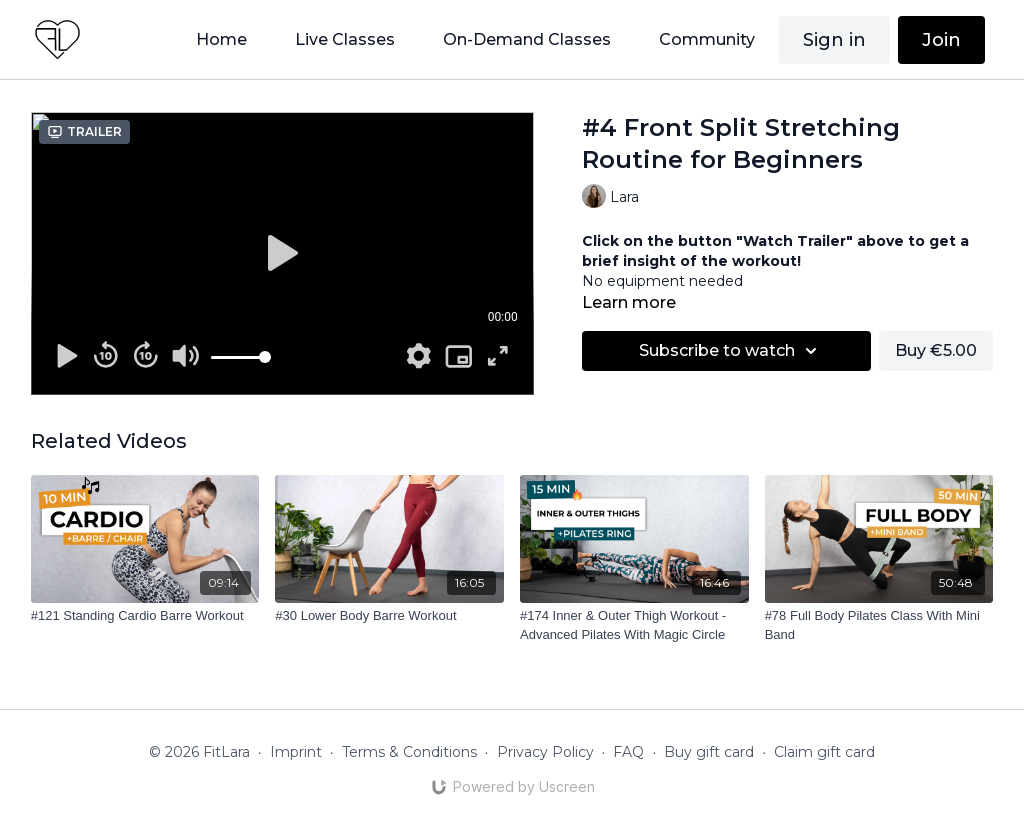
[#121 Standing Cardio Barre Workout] (145, 616)
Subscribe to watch (731, 351)
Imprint (296, 752)
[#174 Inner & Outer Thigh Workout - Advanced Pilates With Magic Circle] (634, 625)
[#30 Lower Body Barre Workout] (389, 616)
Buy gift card (709, 752)
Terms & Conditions (409, 752)
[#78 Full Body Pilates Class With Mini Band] (879, 625)
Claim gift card (824, 752)
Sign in (834, 40)
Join (941, 40)
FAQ (628, 752)
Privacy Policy (545, 752)
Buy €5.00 (936, 350)
